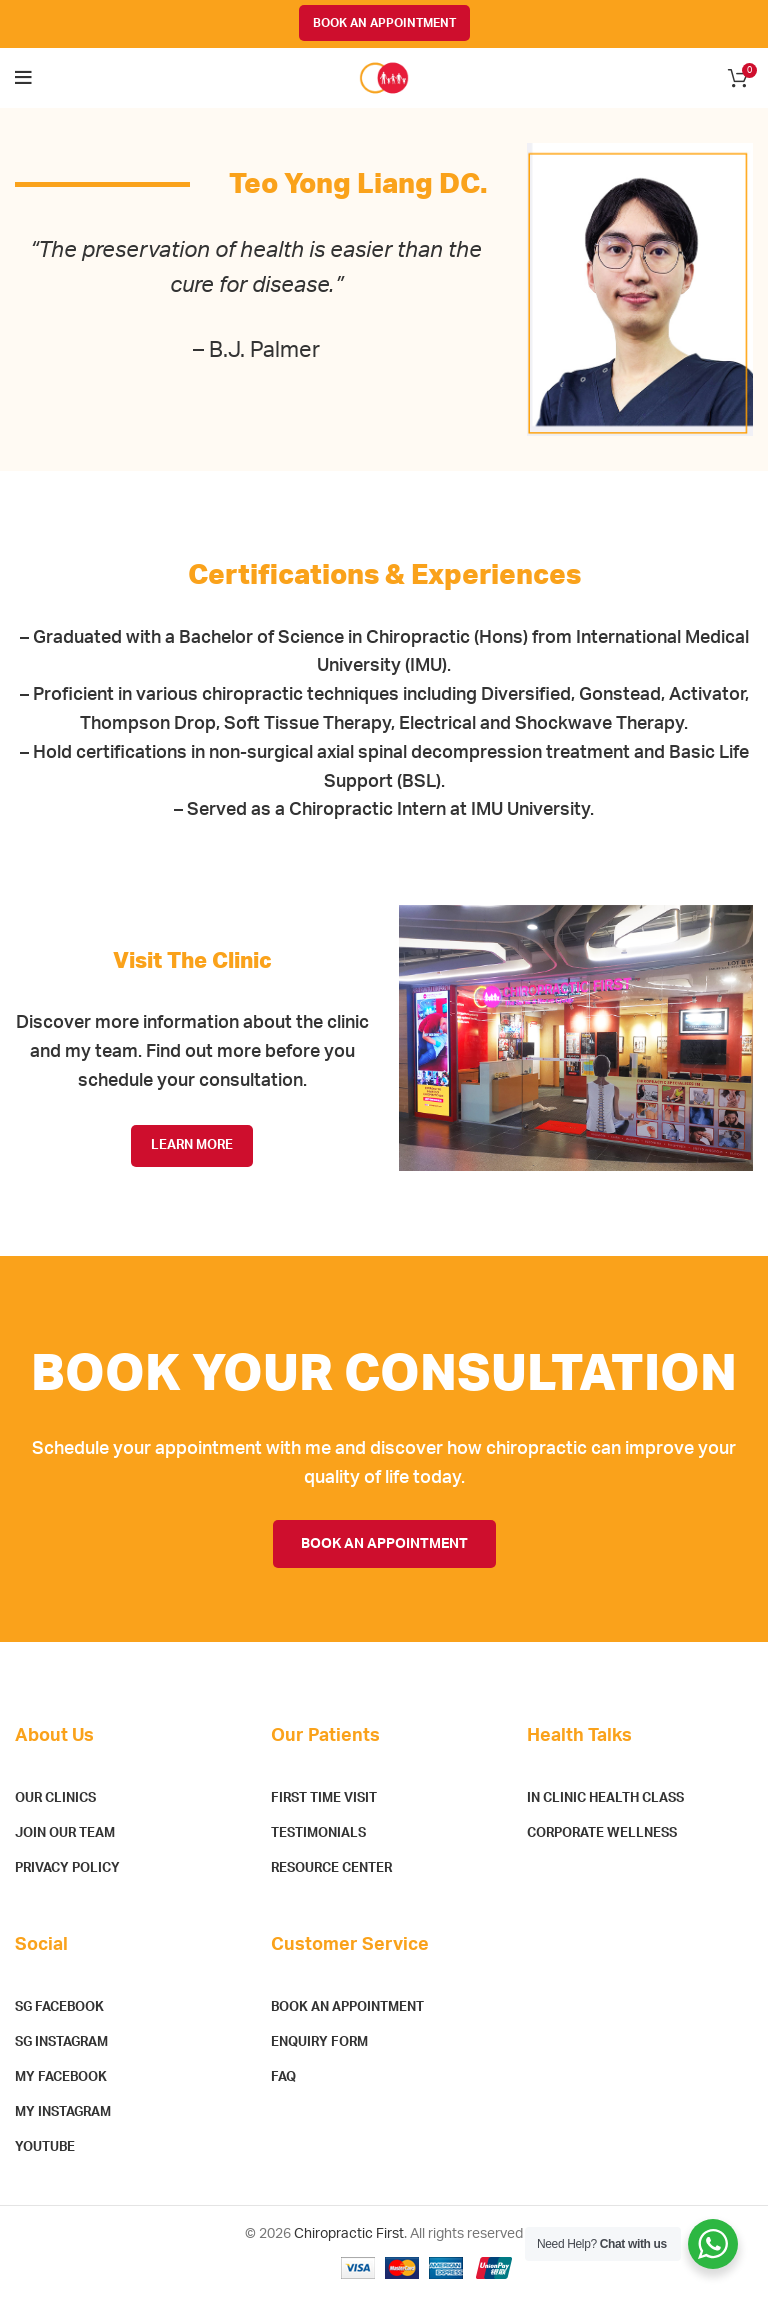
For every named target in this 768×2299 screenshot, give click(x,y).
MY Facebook (61, 2077)
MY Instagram (63, 2112)
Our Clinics (55, 1798)
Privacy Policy (67, 1868)
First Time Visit (324, 1798)
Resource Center (331, 1868)
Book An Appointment (347, 2007)
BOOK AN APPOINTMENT (384, 23)
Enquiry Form (319, 2042)
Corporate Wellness (602, 1833)
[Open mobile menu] (23, 78)
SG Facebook (59, 2007)
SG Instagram (61, 2042)
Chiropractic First (349, 2234)
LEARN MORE (192, 1145)
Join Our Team (65, 1833)
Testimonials (318, 1833)
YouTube (45, 2147)
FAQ (283, 2077)
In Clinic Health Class (605, 1798)
